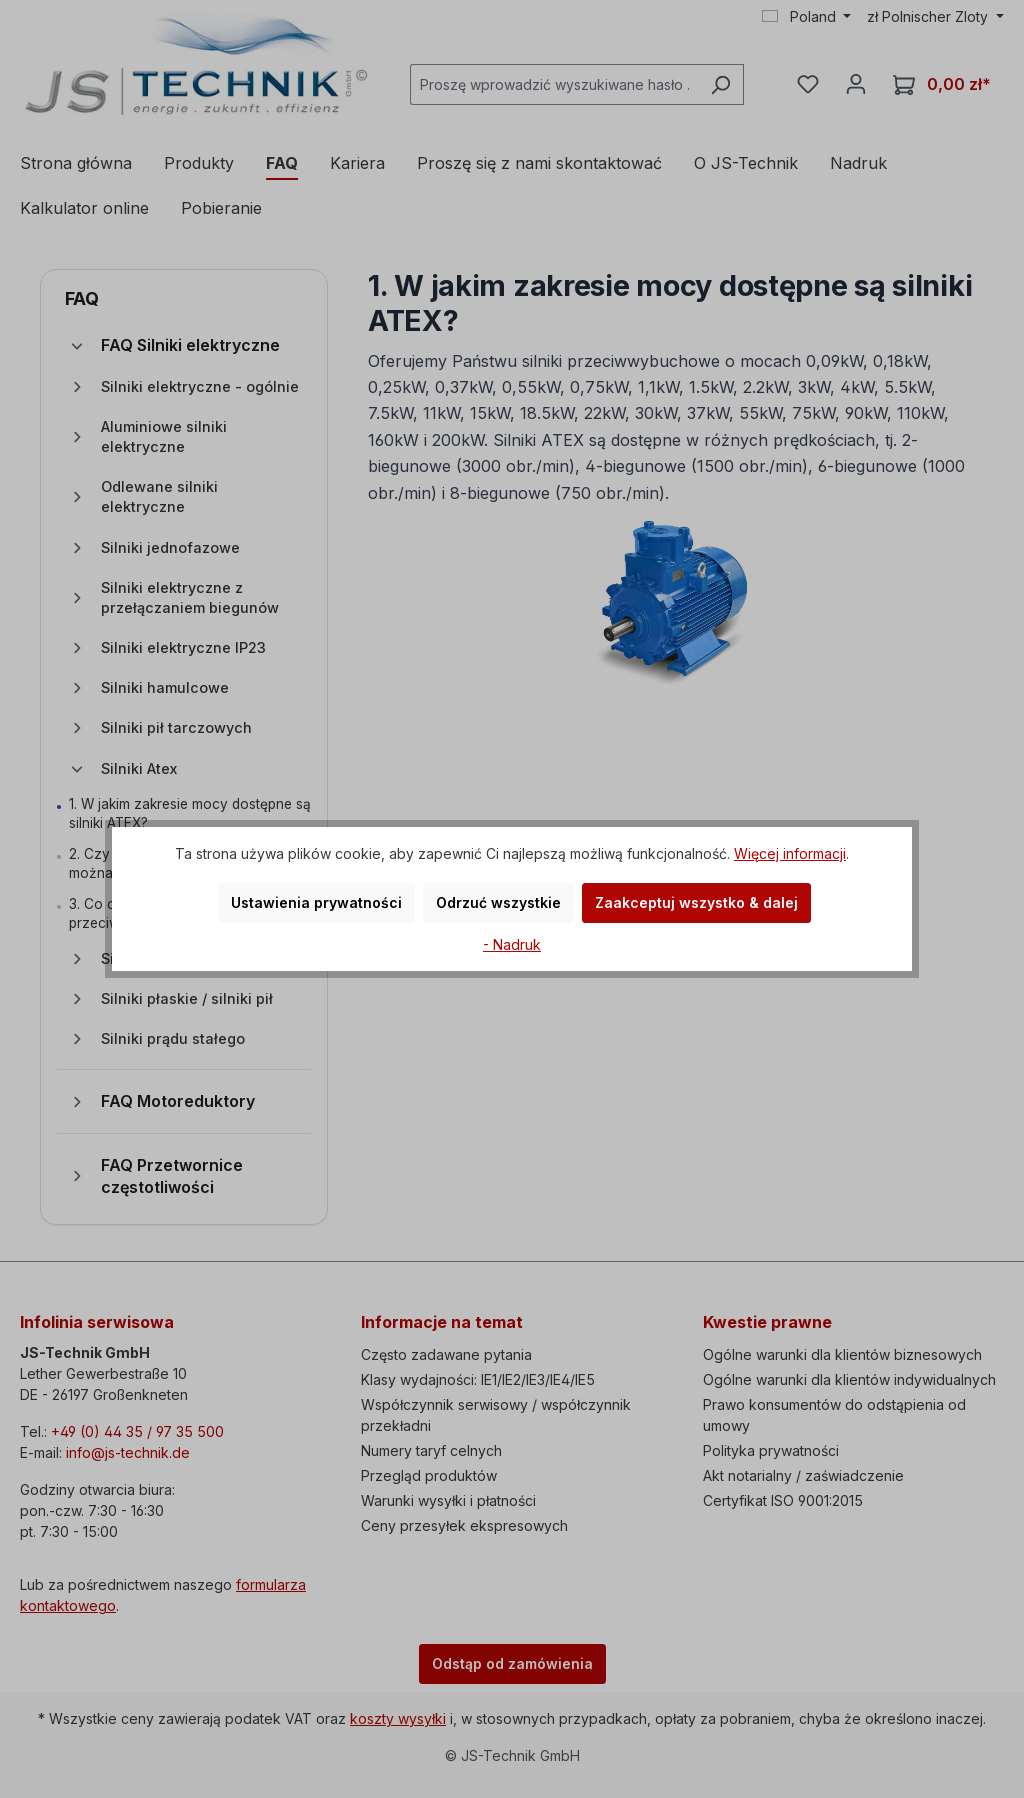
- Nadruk (512, 944)
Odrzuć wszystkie (498, 902)
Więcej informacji (790, 853)
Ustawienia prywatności (316, 902)
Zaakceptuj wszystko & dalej (696, 902)
